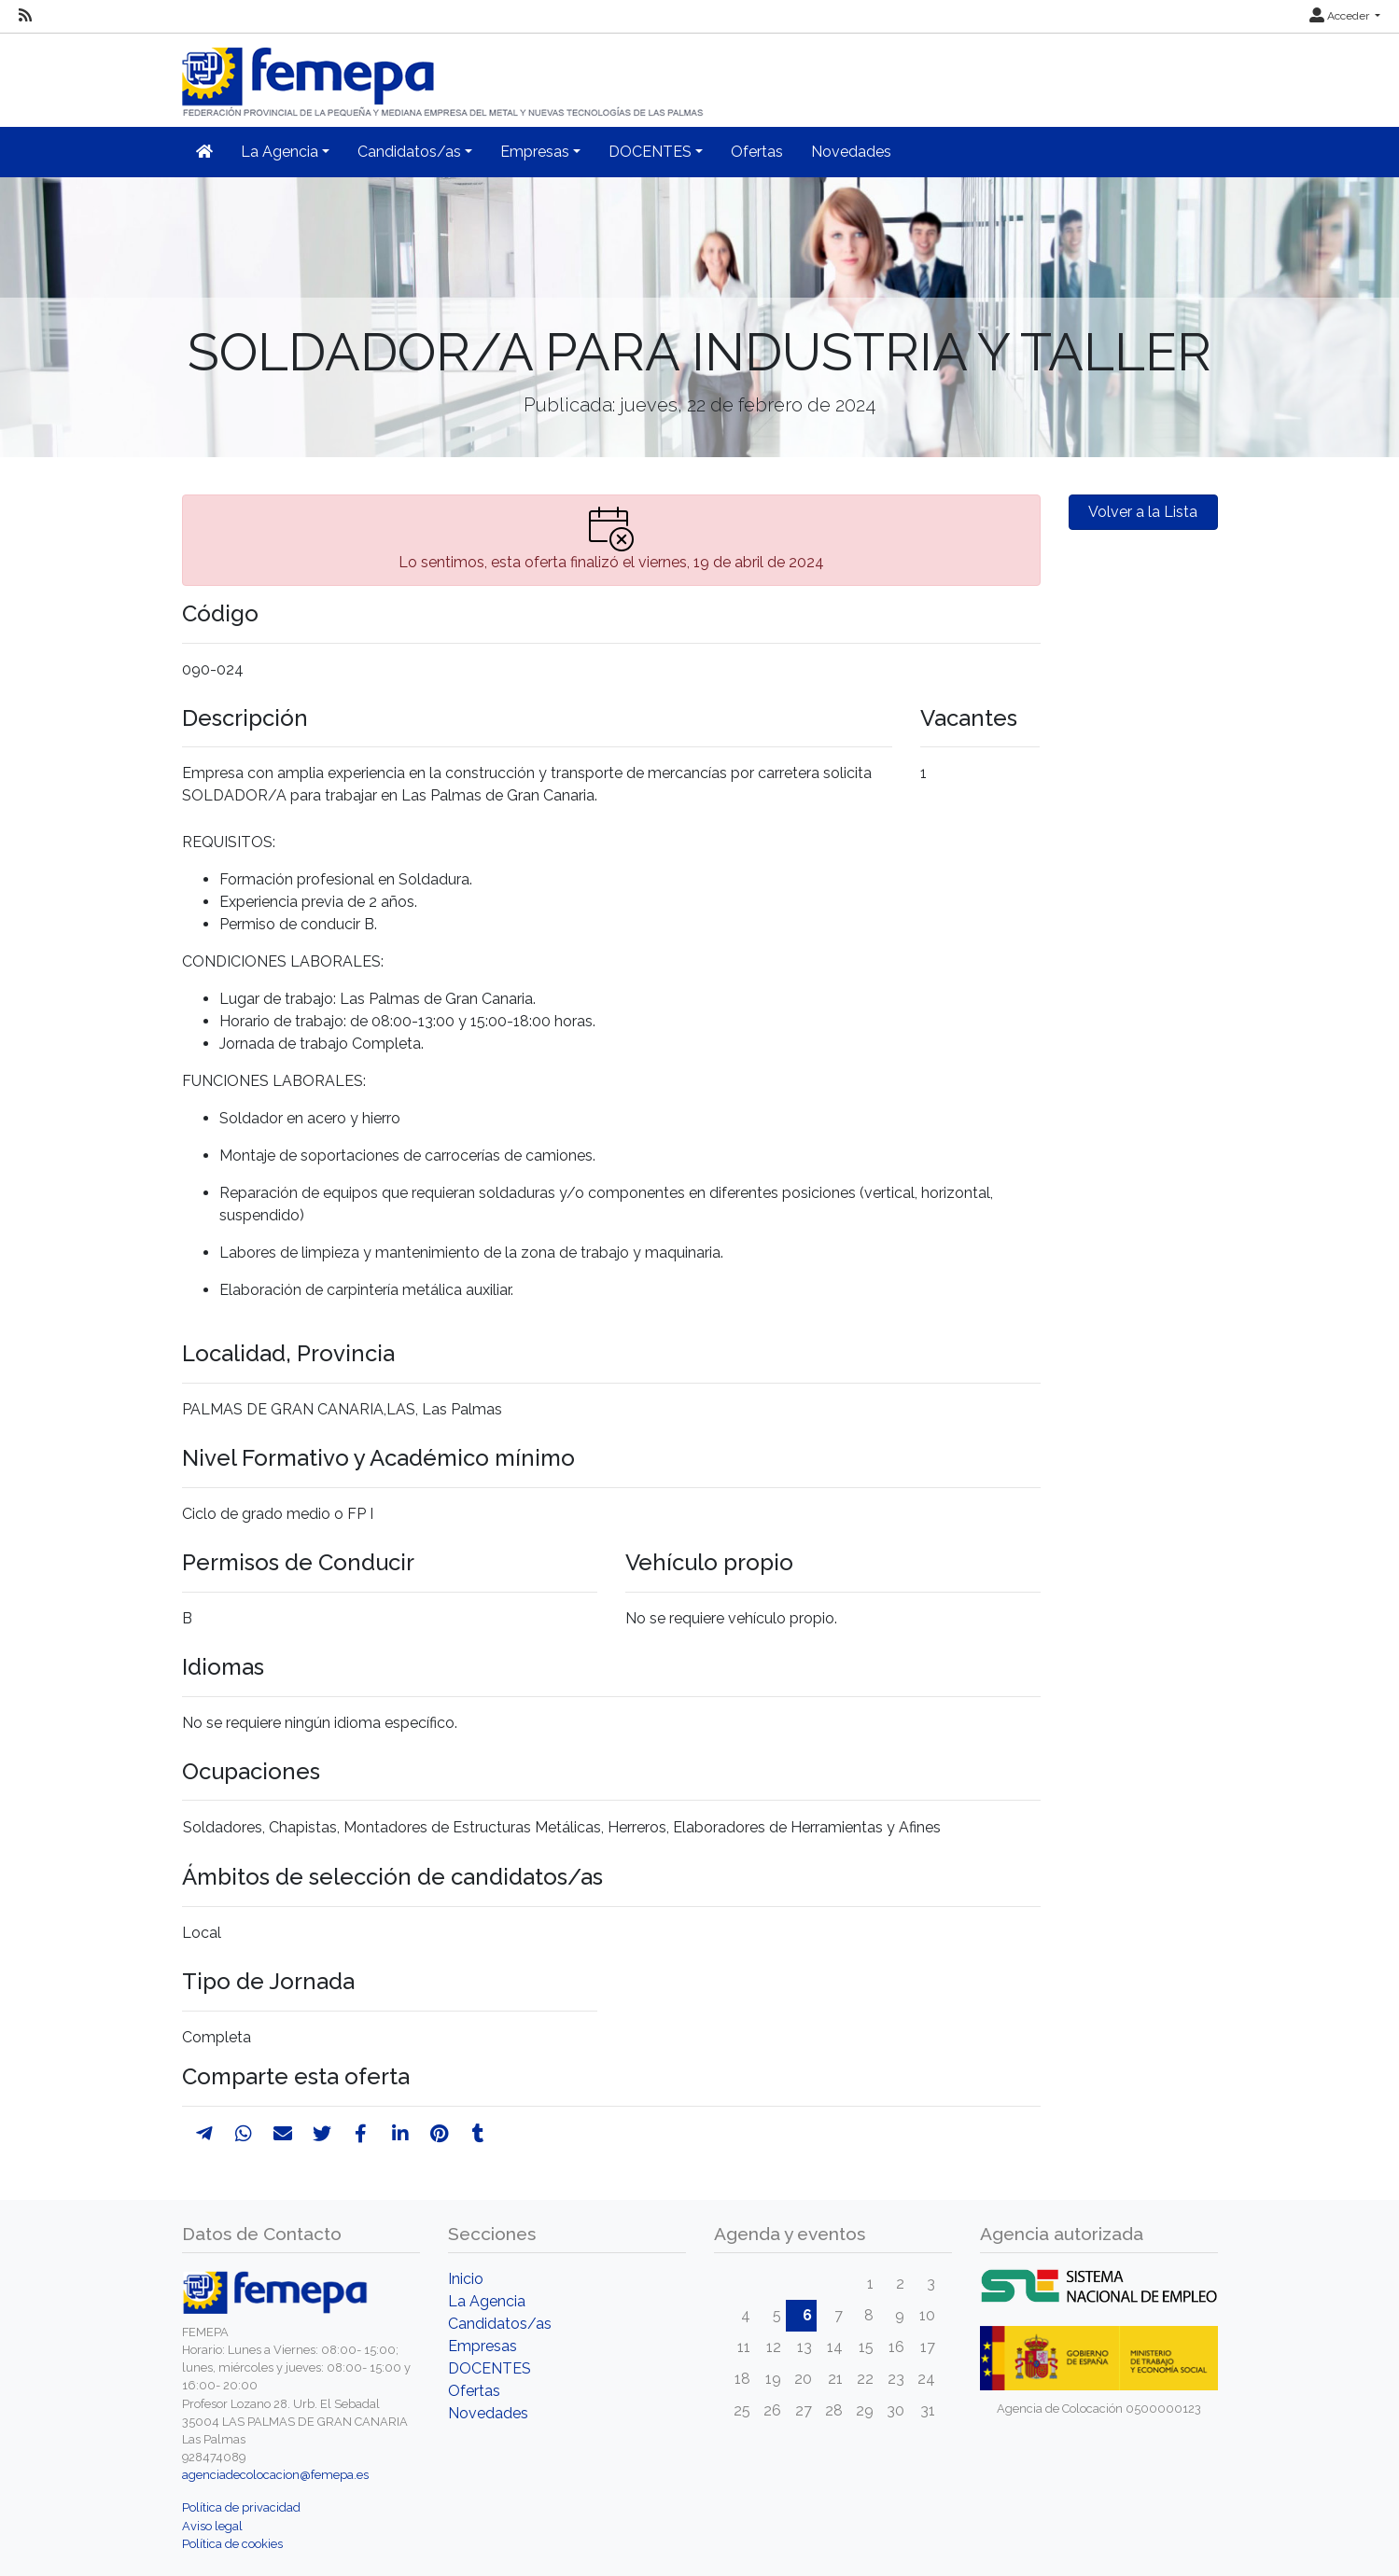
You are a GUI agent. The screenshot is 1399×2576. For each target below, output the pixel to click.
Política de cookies (232, 2544)
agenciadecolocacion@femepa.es (275, 2475)
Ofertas (757, 151)
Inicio (465, 2279)
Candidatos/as (500, 2323)
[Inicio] (444, 74)
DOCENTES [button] (650, 151)
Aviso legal (212, 2526)
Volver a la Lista (1142, 512)
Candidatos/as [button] (409, 151)
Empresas (482, 2346)
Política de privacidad (241, 2507)
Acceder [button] (1340, 15)
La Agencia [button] (279, 151)
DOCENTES (489, 2368)
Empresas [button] (534, 151)
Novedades (851, 151)
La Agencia (486, 2301)
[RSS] (25, 15)
